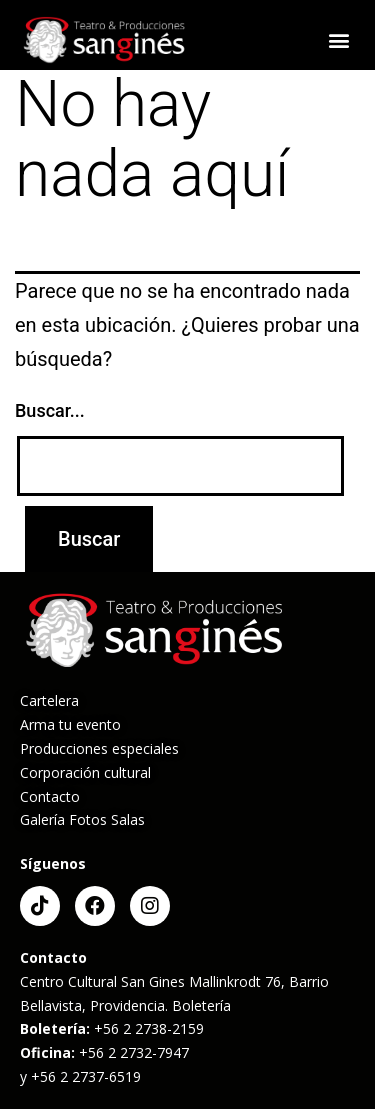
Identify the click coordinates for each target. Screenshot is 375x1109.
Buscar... (50, 410)
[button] (338, 40)
